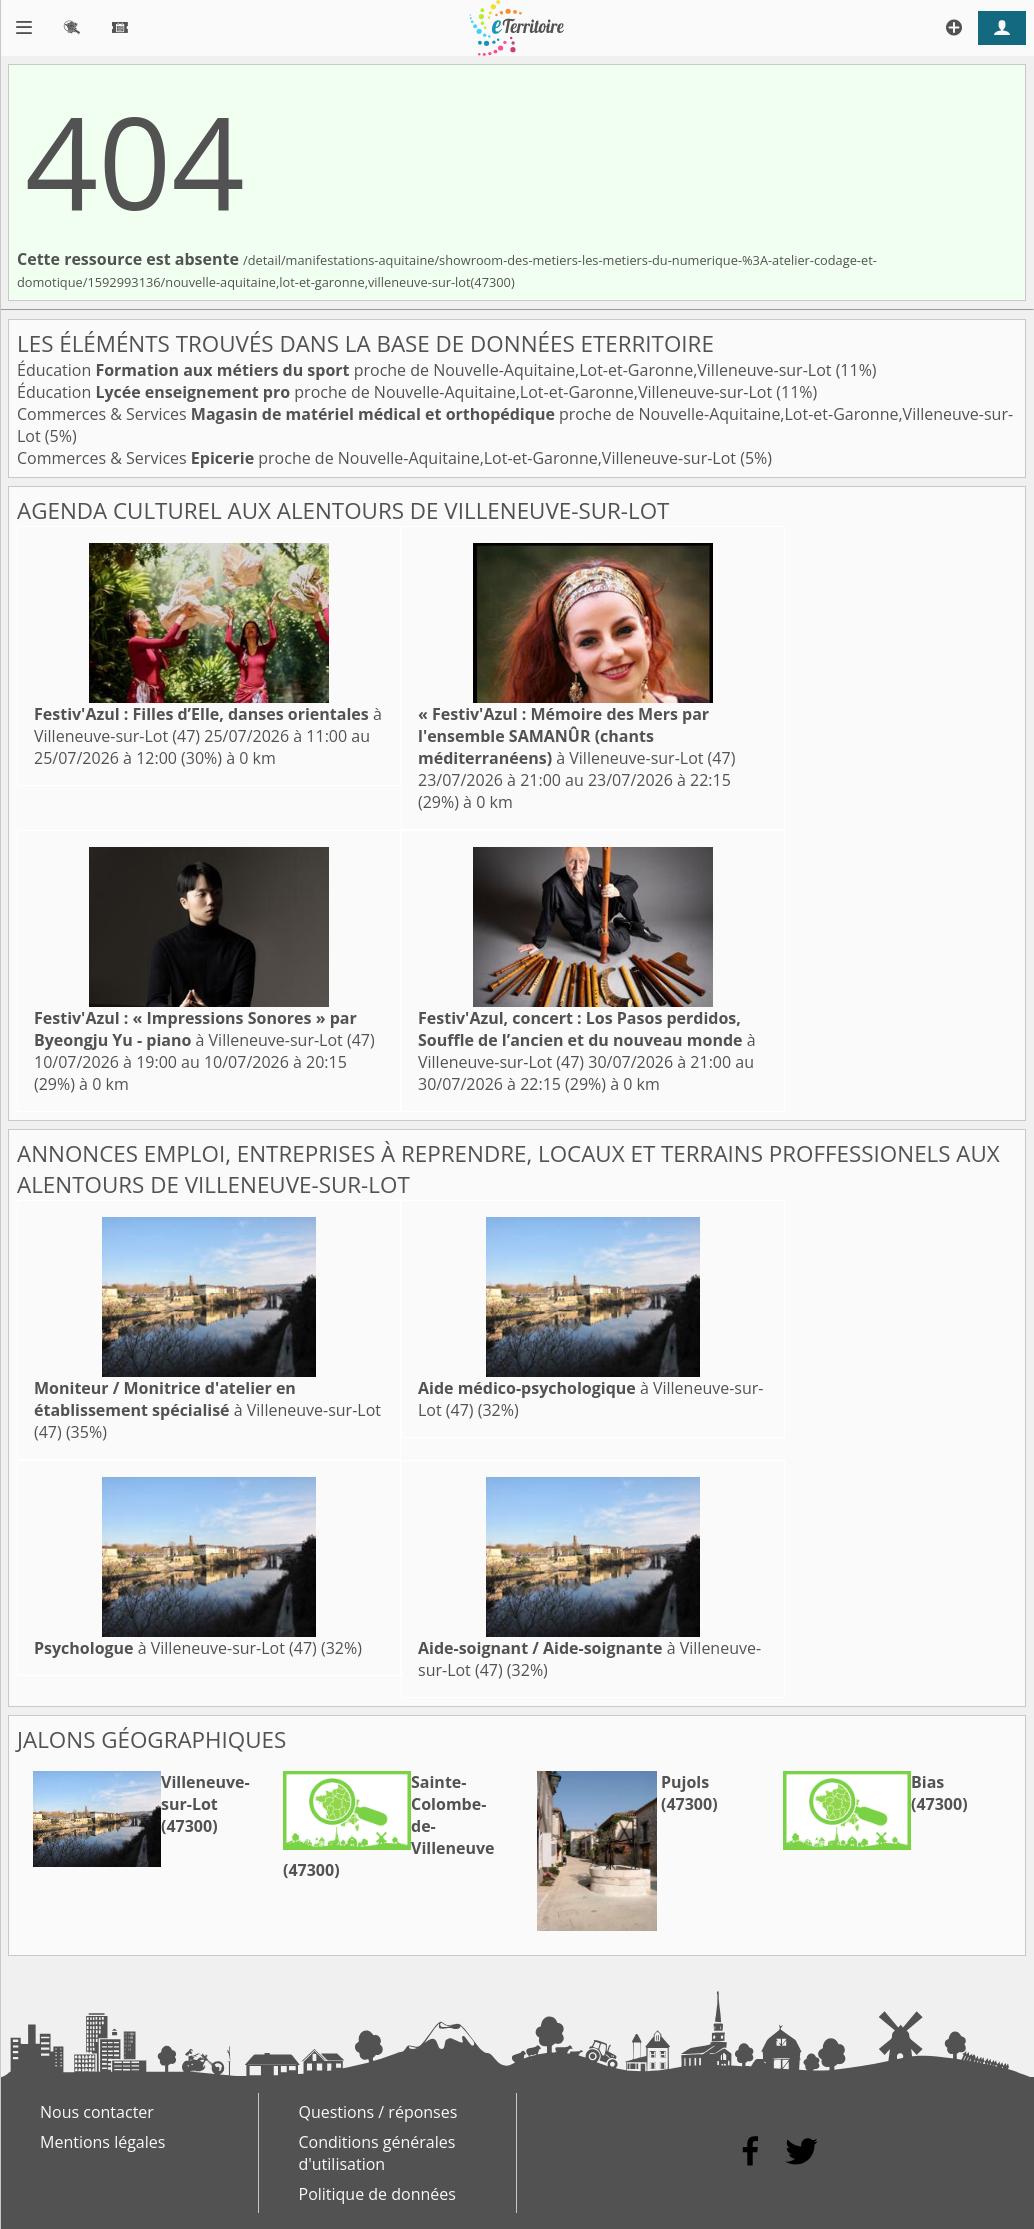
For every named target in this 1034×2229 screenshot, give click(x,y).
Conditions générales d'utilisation (377, 2153)
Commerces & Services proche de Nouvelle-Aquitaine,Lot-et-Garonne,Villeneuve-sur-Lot (378, 458)
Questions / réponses (378, 2112)
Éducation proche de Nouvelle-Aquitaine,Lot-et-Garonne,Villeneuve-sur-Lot (426, 370)
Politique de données (377, 2194)
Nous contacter (97, 2112)
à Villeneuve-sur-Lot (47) (576, 736)
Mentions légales (102, 2142)
